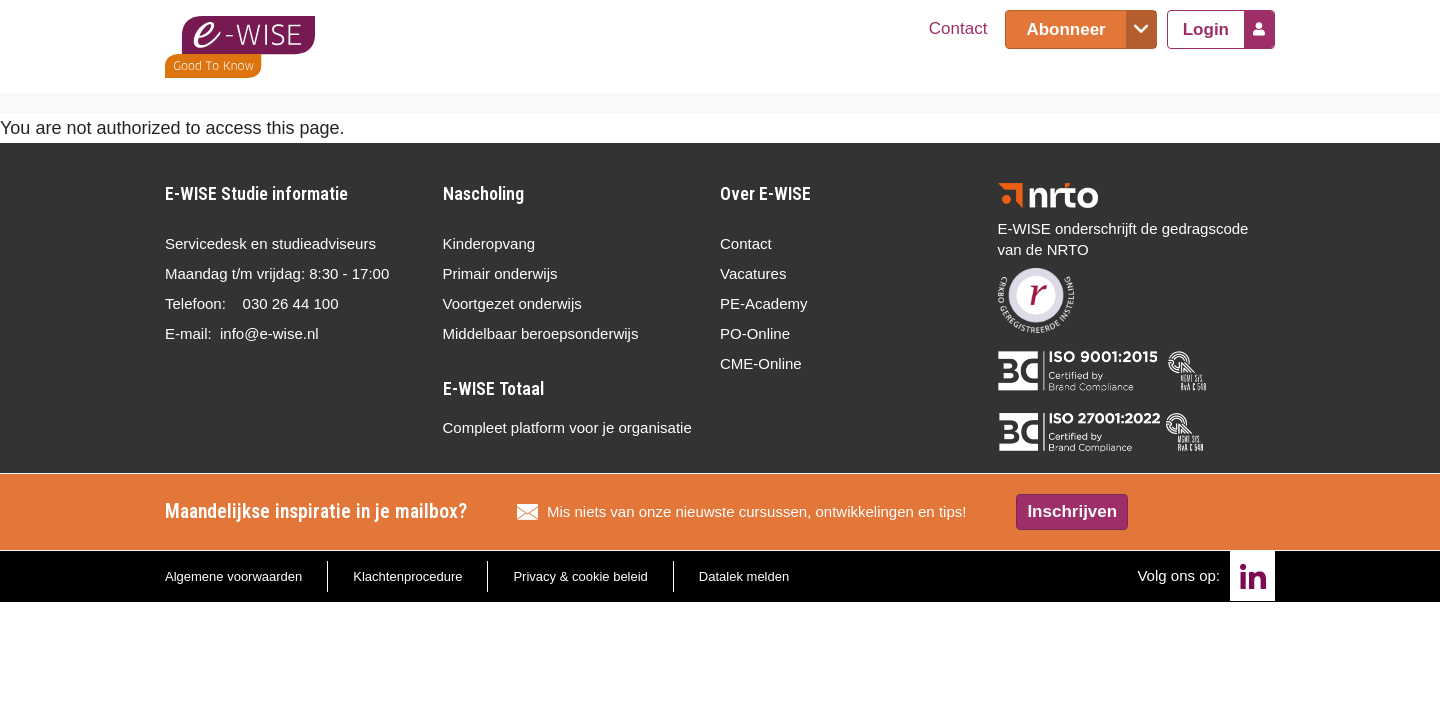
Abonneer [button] (1065, 29)
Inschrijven (1072, 511)
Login (1206, 29)
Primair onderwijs (500, 273)
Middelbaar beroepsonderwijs (541, 333)
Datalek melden (744, 576)
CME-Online (761, 363)
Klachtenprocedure (407, 576)
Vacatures (753, 273)
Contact (958, 28)
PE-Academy (764, 303)
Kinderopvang (489, 243)
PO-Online (755, 333)
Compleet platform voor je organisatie (567, 427)
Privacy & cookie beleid (580, 576)
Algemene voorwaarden (233, 576)
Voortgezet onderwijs (512, 303)
